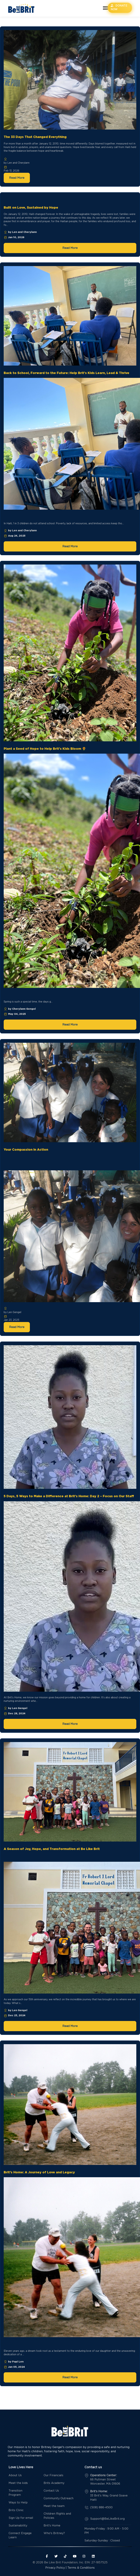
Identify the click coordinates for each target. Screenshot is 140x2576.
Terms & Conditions (81, 2567)
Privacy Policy (55, 2567)
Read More (16, 177)
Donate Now (119, 7)
